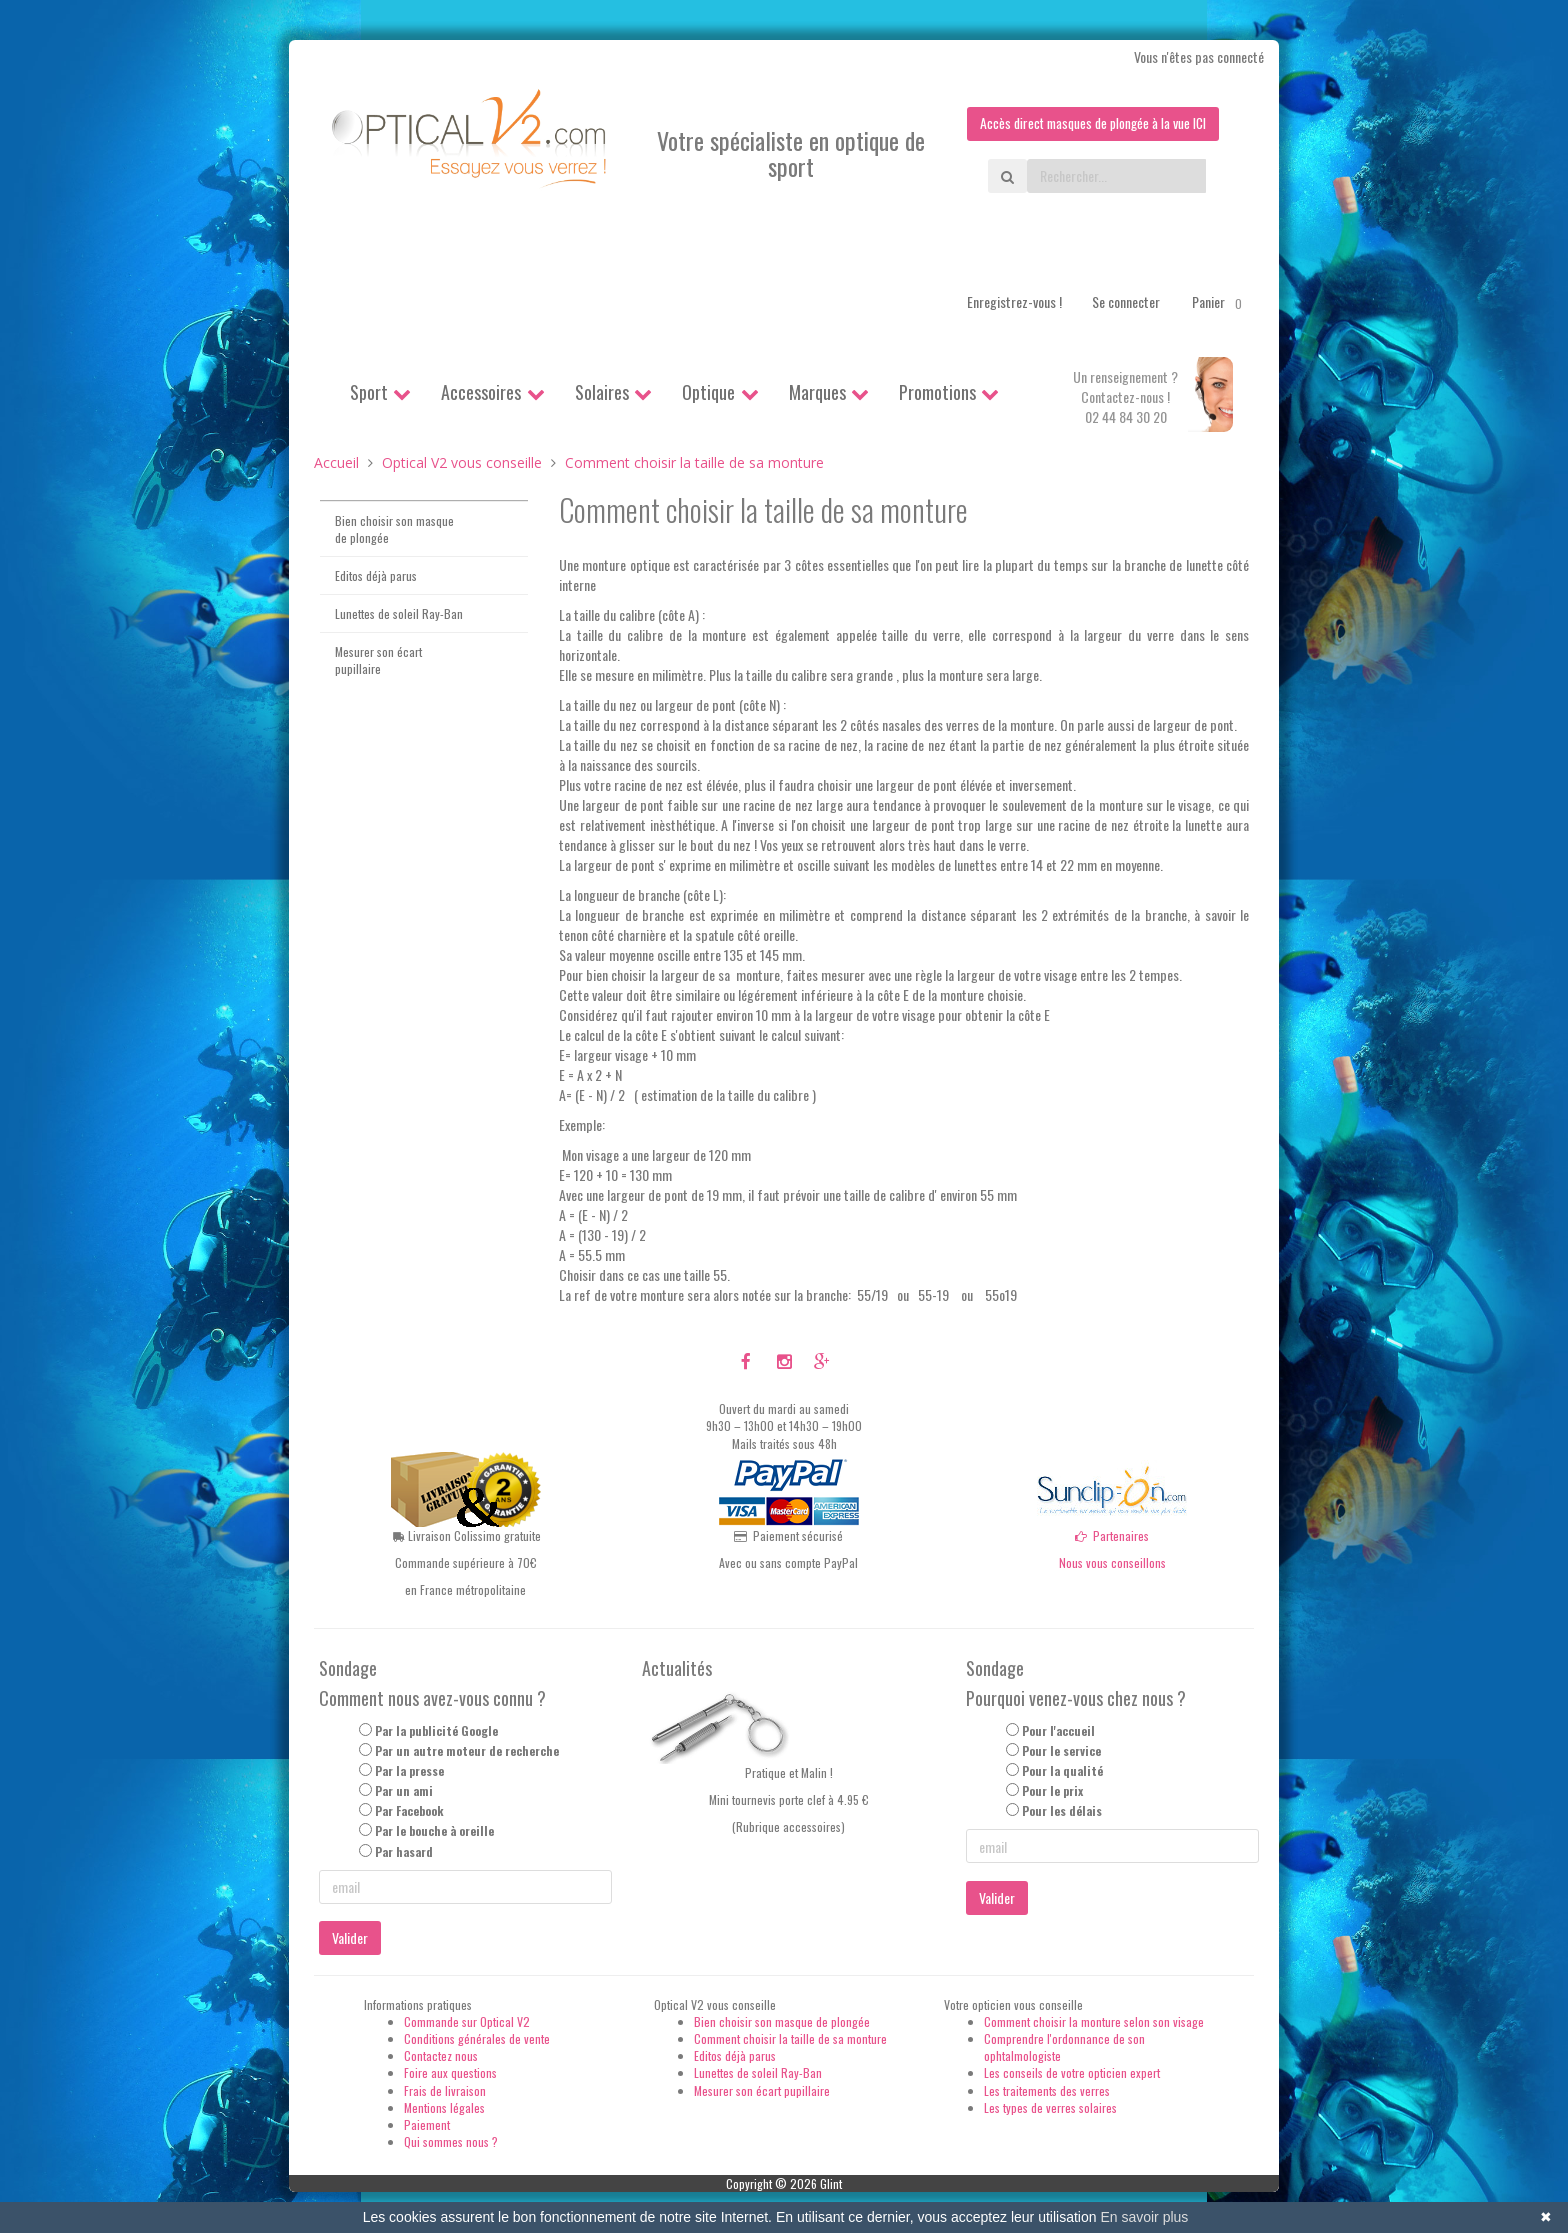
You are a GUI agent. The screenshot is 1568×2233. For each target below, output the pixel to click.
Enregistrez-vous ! (1014, 301)
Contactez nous (441, 2056)
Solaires (602, 392)
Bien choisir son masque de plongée (394, 529)
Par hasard (404, 1851)
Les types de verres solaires (1050, 2107)
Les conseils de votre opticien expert (1072, 2073)
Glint (831, 2183)
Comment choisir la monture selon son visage (1094, 2021)
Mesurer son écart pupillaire (378, 661)
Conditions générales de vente (477, 2039)
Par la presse (409, 1770)
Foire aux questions (450, 2073)
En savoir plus (1144, 2217)
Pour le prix (1052, 1791)
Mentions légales (444, 2107)
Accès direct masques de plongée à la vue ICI (1089, 123)
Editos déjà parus (376, 575)
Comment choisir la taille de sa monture (790, 2039)
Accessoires (481, 392)
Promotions (937, 392)
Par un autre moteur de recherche (467, 1750)
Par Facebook (409, 1811)
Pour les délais (1062, 1811)
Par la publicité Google (436, 1730)
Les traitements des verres (1047, 2090)
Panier (1220, 302)
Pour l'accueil (1058, 1730)
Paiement (427, 2124)
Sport (369, 392)
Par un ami (404, 1791)
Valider (350, 1937)
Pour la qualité (1062, 1770)
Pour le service (1061, 1750)
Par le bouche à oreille (434, 1831)
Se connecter (1126, 301)
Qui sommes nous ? (451, 2141)
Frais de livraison (445, 2090)
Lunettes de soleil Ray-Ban (399, 613)
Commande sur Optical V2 (467, 2021)
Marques (817, 392)
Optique (708, 392)
